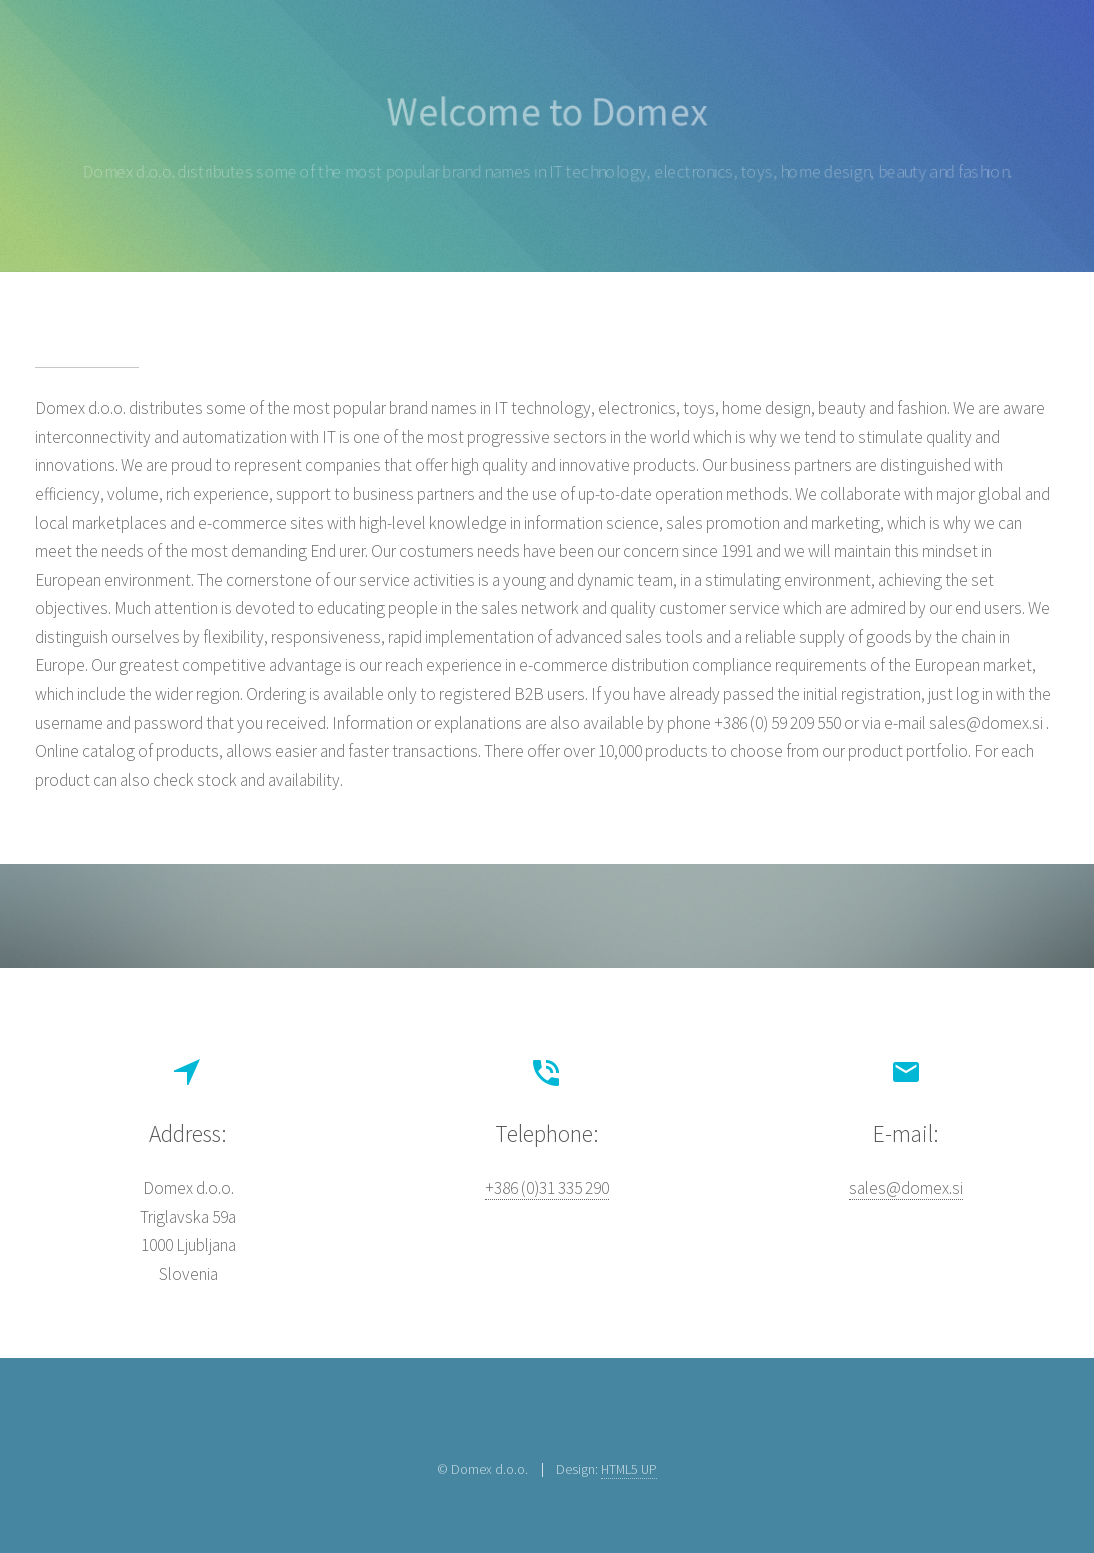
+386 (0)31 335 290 (547, 1188)
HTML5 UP (629, 1469)
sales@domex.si (906, 1188)
